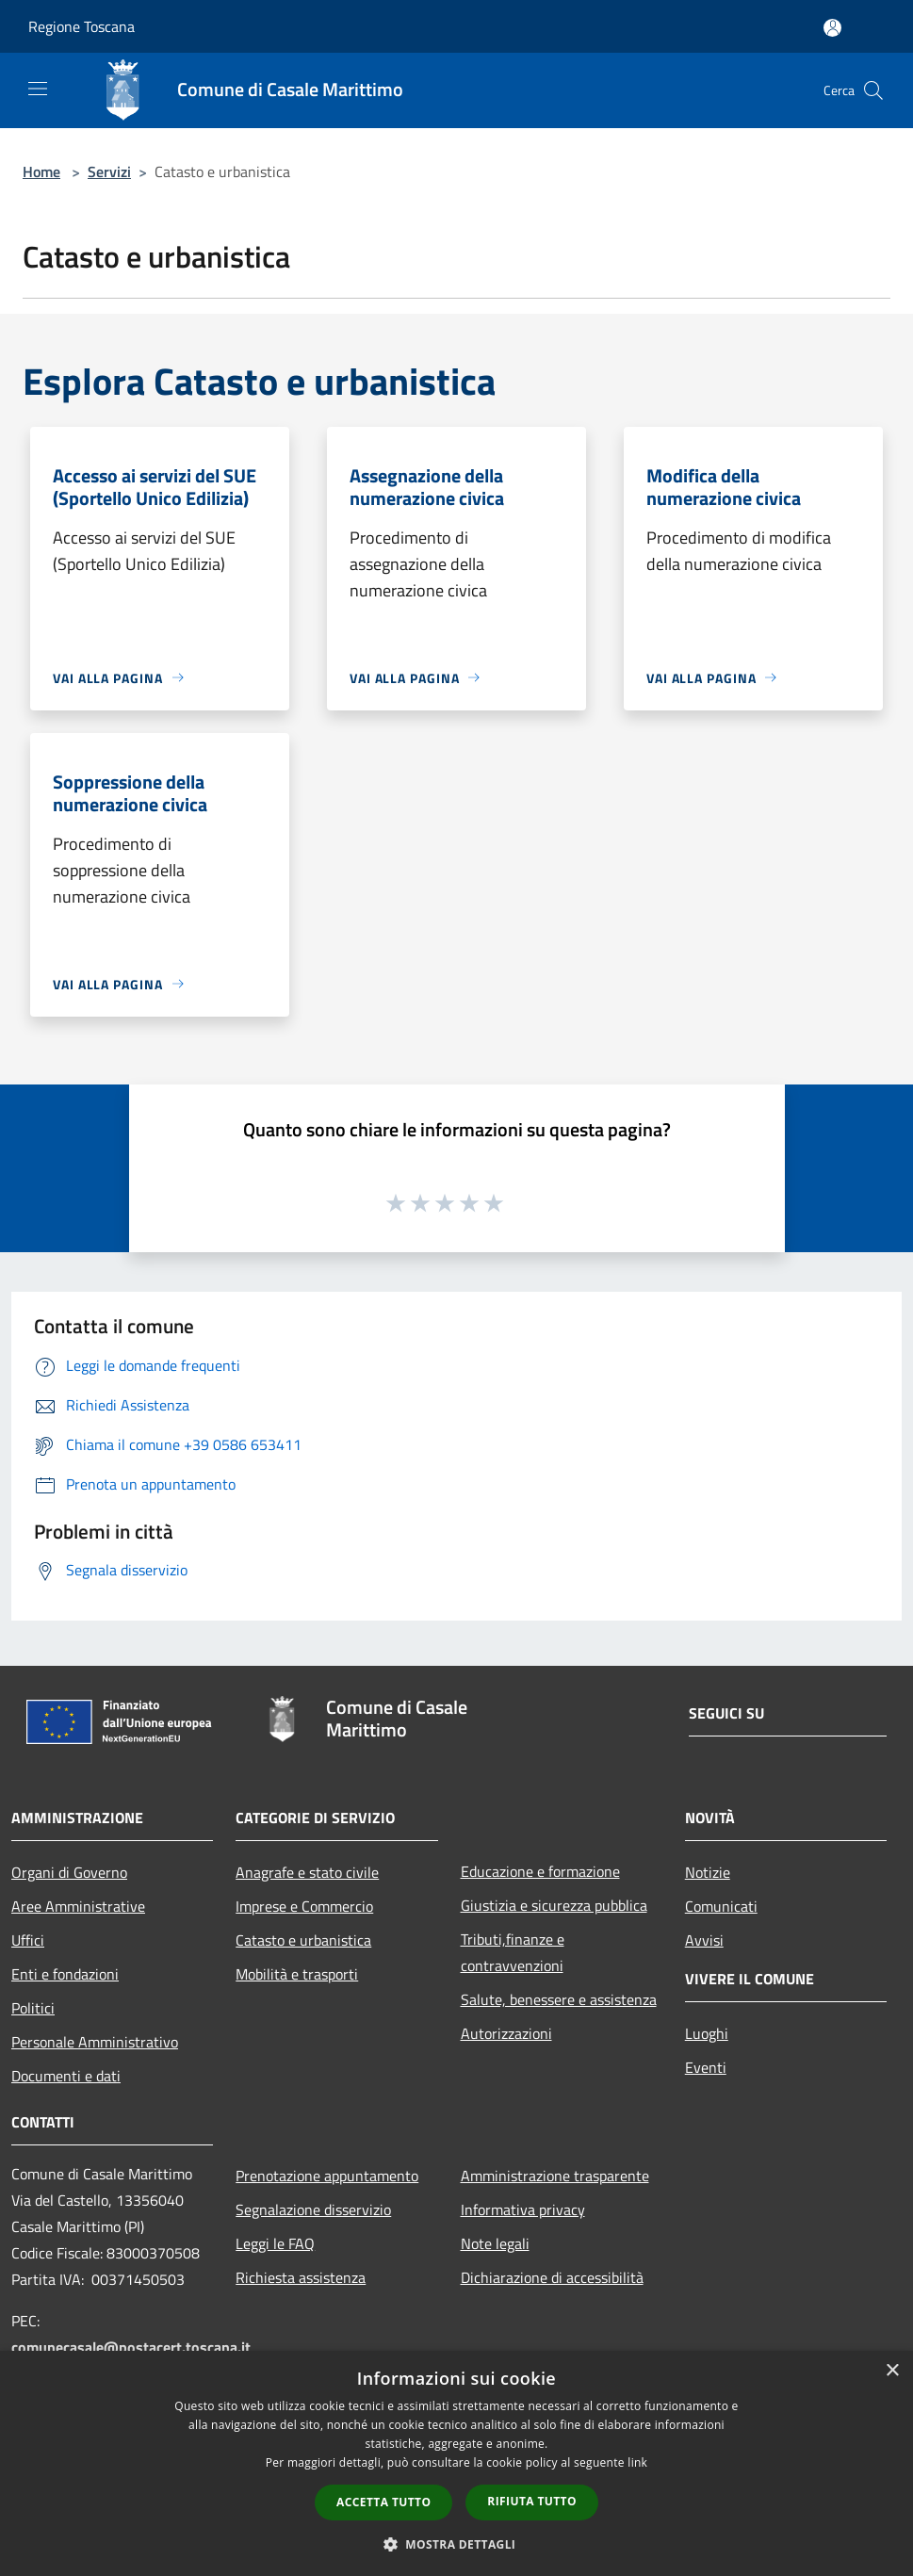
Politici (33, 2008)
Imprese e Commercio (304, 1906)
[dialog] (456, 2463)
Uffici (27, 1940)
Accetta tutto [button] (383, 2502)
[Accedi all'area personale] (832, 28)
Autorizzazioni (506, 2033)
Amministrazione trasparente (555, 2175)
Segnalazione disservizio (313, 2209)
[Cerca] (873, 90)
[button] (457, 2544)
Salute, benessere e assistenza (559, 1999)
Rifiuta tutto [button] (532, 2501)
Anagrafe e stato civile (307, 1872)
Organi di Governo (69, 1872)
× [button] (892, 2371)
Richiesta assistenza (301, 2277)
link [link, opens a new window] (637, 2462)
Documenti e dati (66, 2075)
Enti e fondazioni (65, 1974)
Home (41, 171)
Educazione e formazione (540, 1871)
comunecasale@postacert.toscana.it (131, 2347)
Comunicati (721, 1906)
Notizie (707, 1872)
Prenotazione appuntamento (327, 2175)
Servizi (109, 171)
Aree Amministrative (78, 1906)
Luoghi (706, 2033)
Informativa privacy (523, 2209)
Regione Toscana (81, 26)
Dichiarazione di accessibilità (552, 2277)
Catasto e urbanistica (303, 1940)
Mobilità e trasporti (297, 1974)
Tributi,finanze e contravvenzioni (512, 1952)
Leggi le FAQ (275, 2243)
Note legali (495, 2243)
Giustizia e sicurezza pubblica (554, 1905)
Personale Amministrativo (94, 2041)
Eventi (705, 2067)
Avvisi (704, 1940)
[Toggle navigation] (37, 88)
